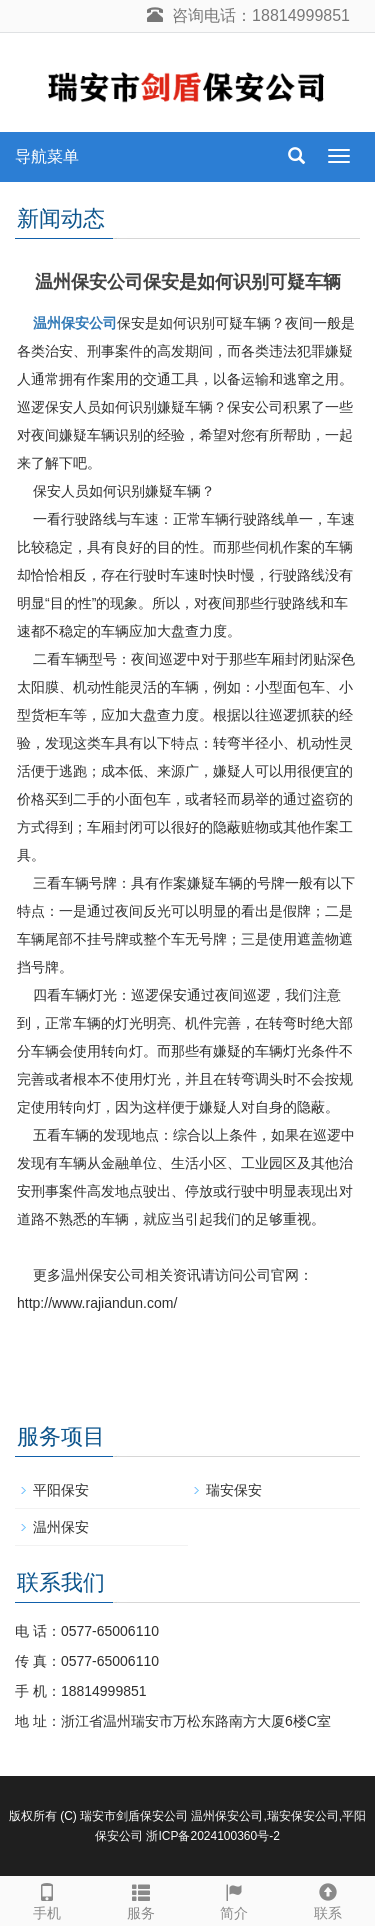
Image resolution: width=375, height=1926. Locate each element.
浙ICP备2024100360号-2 (212, 1836)
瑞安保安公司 (303, 1816)
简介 (235, 1899)
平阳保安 (61, 1490)
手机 (47, 1899)
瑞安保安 (234, 1490)
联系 (328, 1899)
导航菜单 (47, 156)
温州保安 (61, 1527)
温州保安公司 (75, 323)
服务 (141, 1899)
